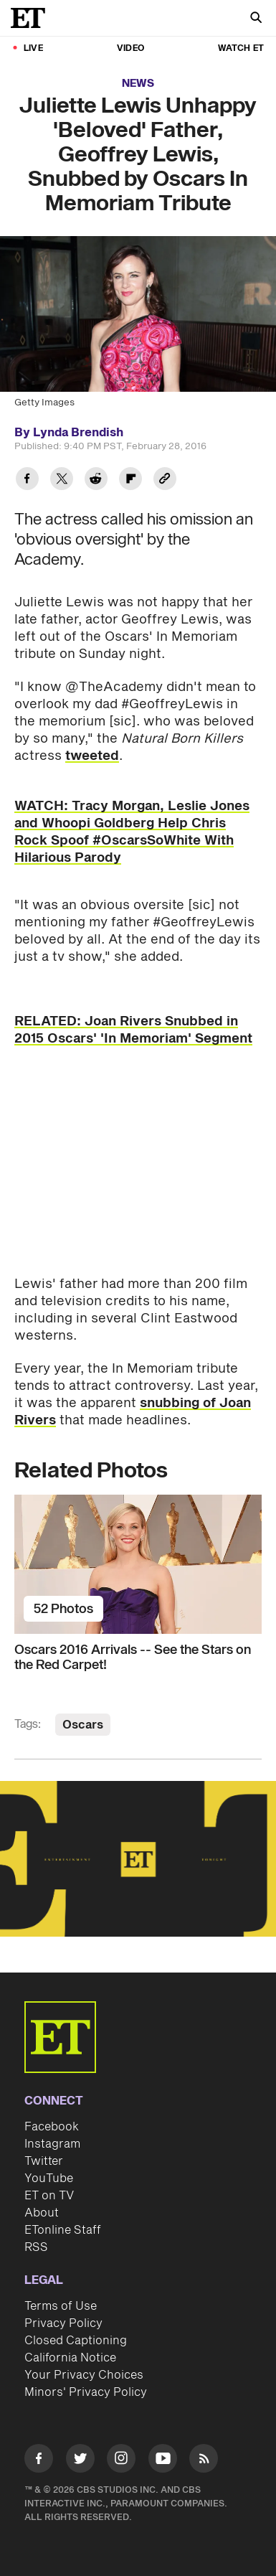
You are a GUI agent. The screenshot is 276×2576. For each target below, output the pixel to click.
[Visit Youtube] (162, 2461)
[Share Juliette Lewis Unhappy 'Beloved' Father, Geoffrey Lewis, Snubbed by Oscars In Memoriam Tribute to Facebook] (27, 480)
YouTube (48, 2178)
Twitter (43, 2161)
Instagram (52, 2144)
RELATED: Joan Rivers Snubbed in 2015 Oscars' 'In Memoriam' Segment (133, 1030)
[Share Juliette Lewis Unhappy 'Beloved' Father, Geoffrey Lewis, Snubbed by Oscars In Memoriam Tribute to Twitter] (62, 480)
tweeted (92, 756)
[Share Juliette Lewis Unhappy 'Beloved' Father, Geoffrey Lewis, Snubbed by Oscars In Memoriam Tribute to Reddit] (96, 480)
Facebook (51, 2126)
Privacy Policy (63, 2323)
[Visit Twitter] (80, 2461)
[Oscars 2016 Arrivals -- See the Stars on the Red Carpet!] (138, 1564)
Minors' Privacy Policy (85, 2392)
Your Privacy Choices (83, 2375)
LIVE (33, 48)
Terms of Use (60, 2306)
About (41, 2213)
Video (130, 48)
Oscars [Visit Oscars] (82, 1725)
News (138, 83)
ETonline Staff (62, 2230)
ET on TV (49, 2195)
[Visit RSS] (203, 2461)
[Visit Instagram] (121, 2461)
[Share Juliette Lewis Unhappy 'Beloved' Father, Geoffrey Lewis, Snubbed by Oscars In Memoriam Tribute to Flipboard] (130, 480)
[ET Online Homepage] (32, 18)
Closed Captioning (75, 2340)
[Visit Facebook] (38, 2461)
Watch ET (241, 48)
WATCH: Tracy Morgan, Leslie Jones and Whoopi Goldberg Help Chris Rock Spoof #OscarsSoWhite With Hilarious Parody (131, 832)
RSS (36, 2247)
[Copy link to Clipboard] (165, 480)
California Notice (70, 2357)
